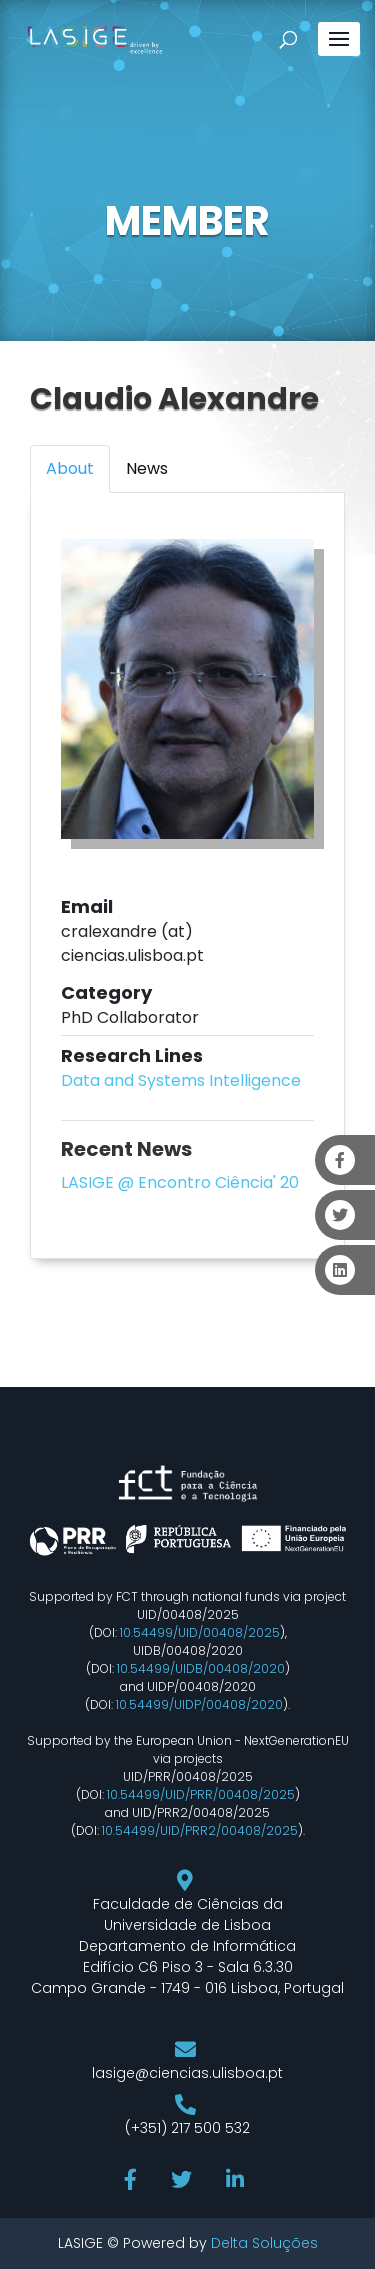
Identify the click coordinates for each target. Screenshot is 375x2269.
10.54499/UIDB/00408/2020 (201, 1668)
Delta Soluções (264, 2243)
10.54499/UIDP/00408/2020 (199, 1704)
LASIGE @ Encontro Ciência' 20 (180, 1182)
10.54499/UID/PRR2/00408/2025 (200, 1830)
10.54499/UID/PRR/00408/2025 (201, 1794)
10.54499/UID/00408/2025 (200, 1632)
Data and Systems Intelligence (181, 1080)
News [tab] (147, 468)
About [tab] (70, 468)
